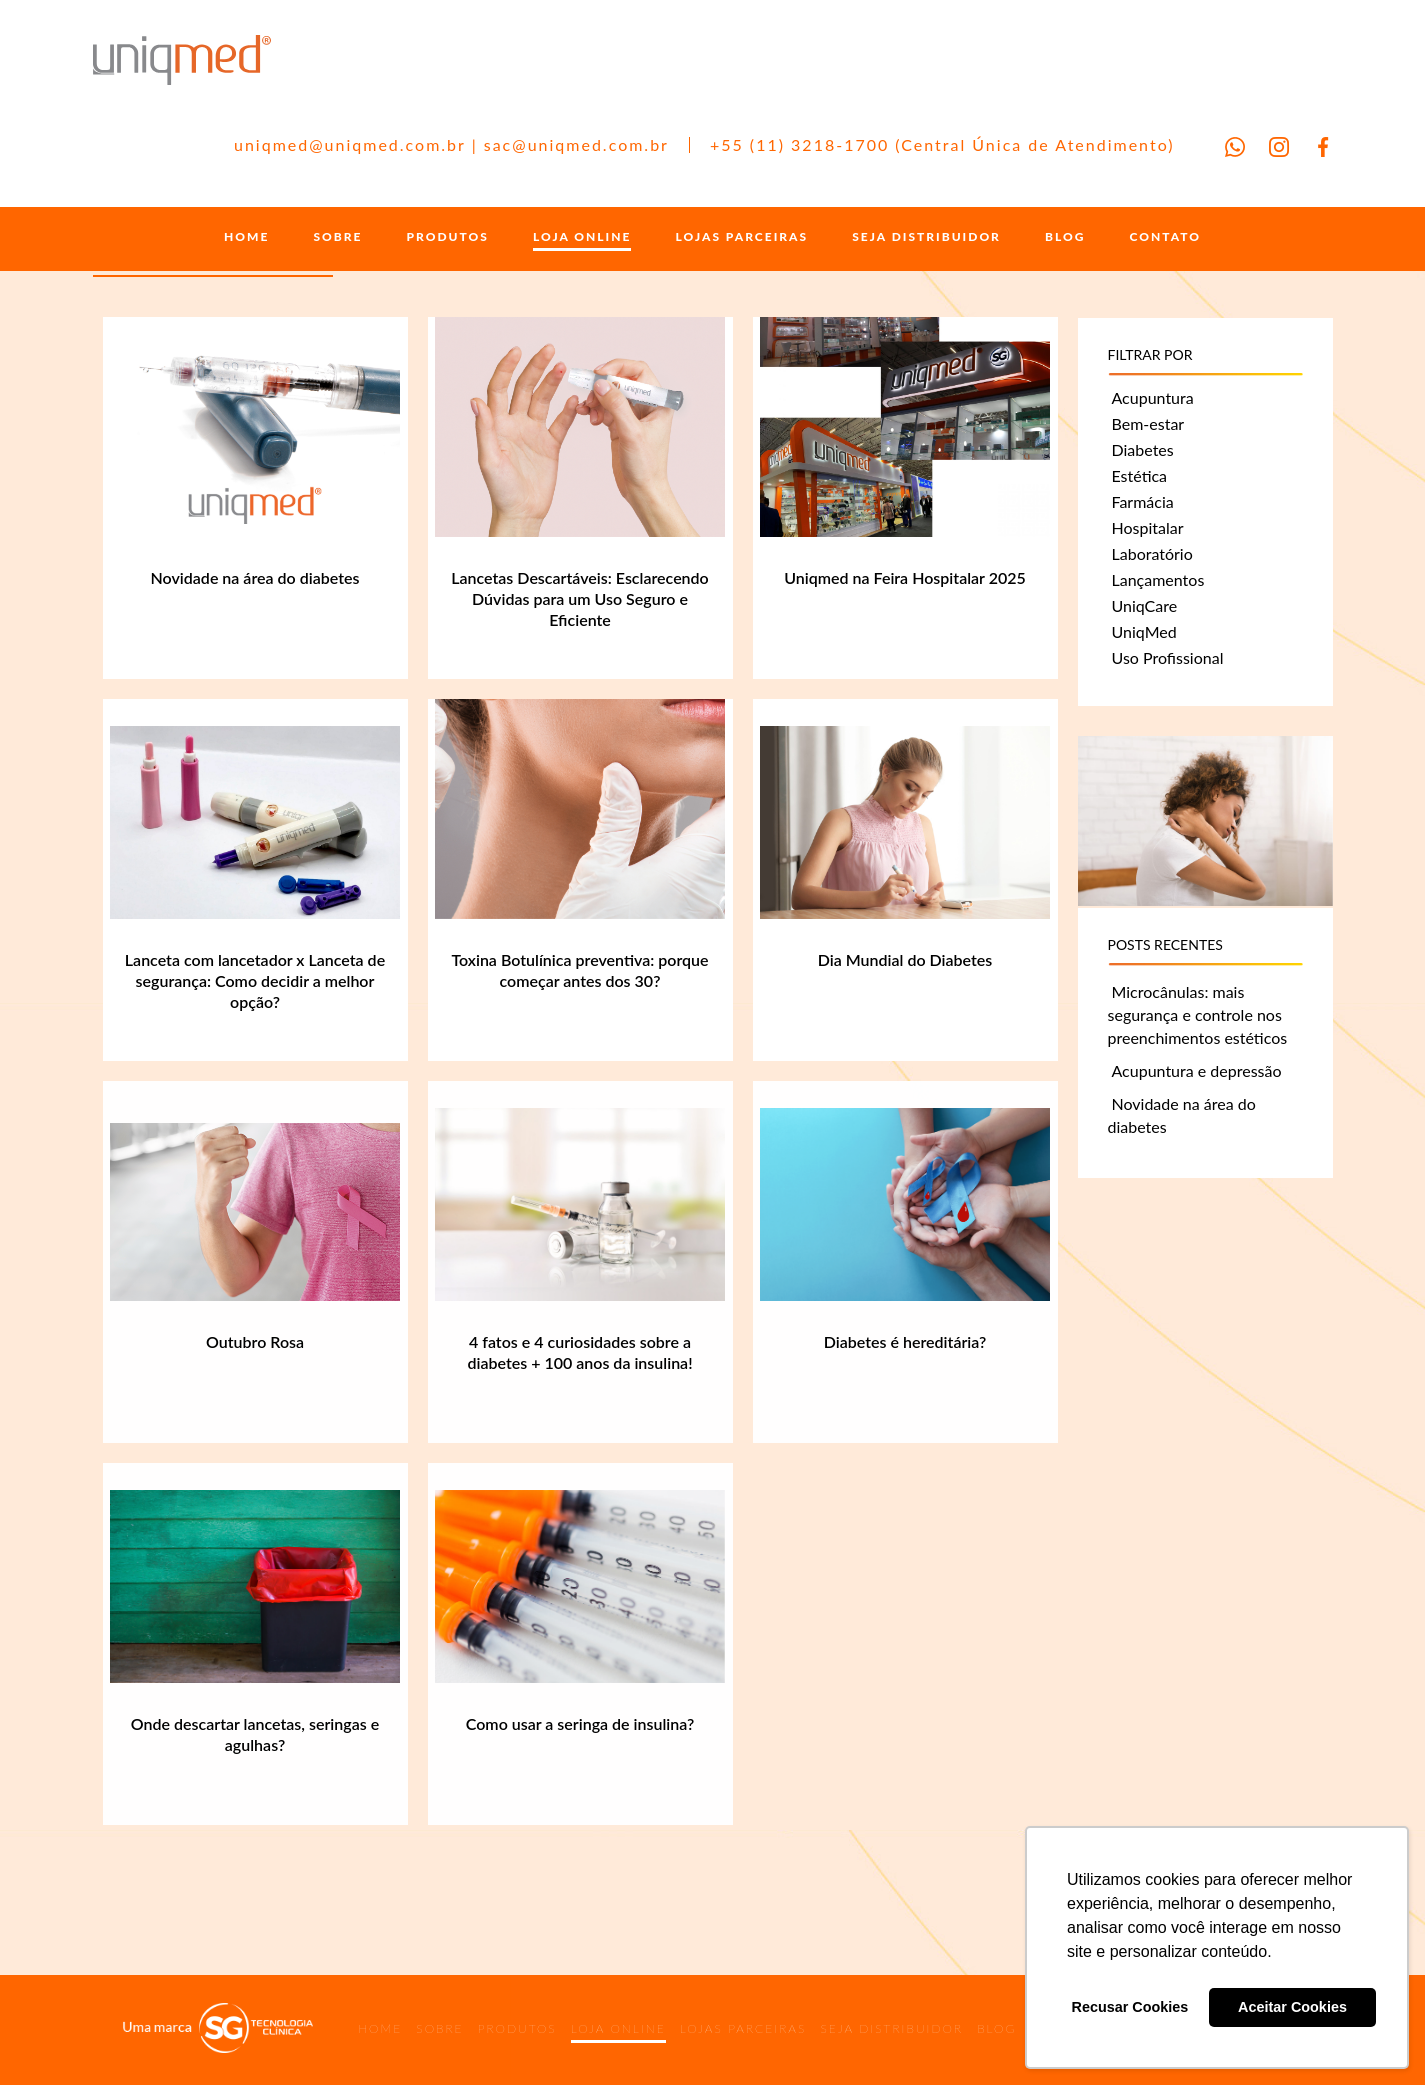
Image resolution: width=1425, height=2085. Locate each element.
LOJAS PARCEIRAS (742, 237)
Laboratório (1152, 553)
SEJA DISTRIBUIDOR (926, 237)
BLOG (1065, 237)
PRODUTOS (448, 237)
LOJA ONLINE (582, 237)
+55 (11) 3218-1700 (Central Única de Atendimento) (942, 144)
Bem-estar (1148, 423)
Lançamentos (1158, 579)
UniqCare (1145, 605)
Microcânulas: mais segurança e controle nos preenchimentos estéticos (1198, 1014)
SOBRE (337, 237)
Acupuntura (1153, 397)
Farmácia (1143, 501)
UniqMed (1144, 631)
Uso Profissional (1168, 657)
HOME (246, 237)
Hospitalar (1148, 527)
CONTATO (1165, 237)
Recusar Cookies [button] (1130, 2007)
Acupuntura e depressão (1197, 1070)
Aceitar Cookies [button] (1292, 2007)
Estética (1140, 475)
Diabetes (1143, 449)
